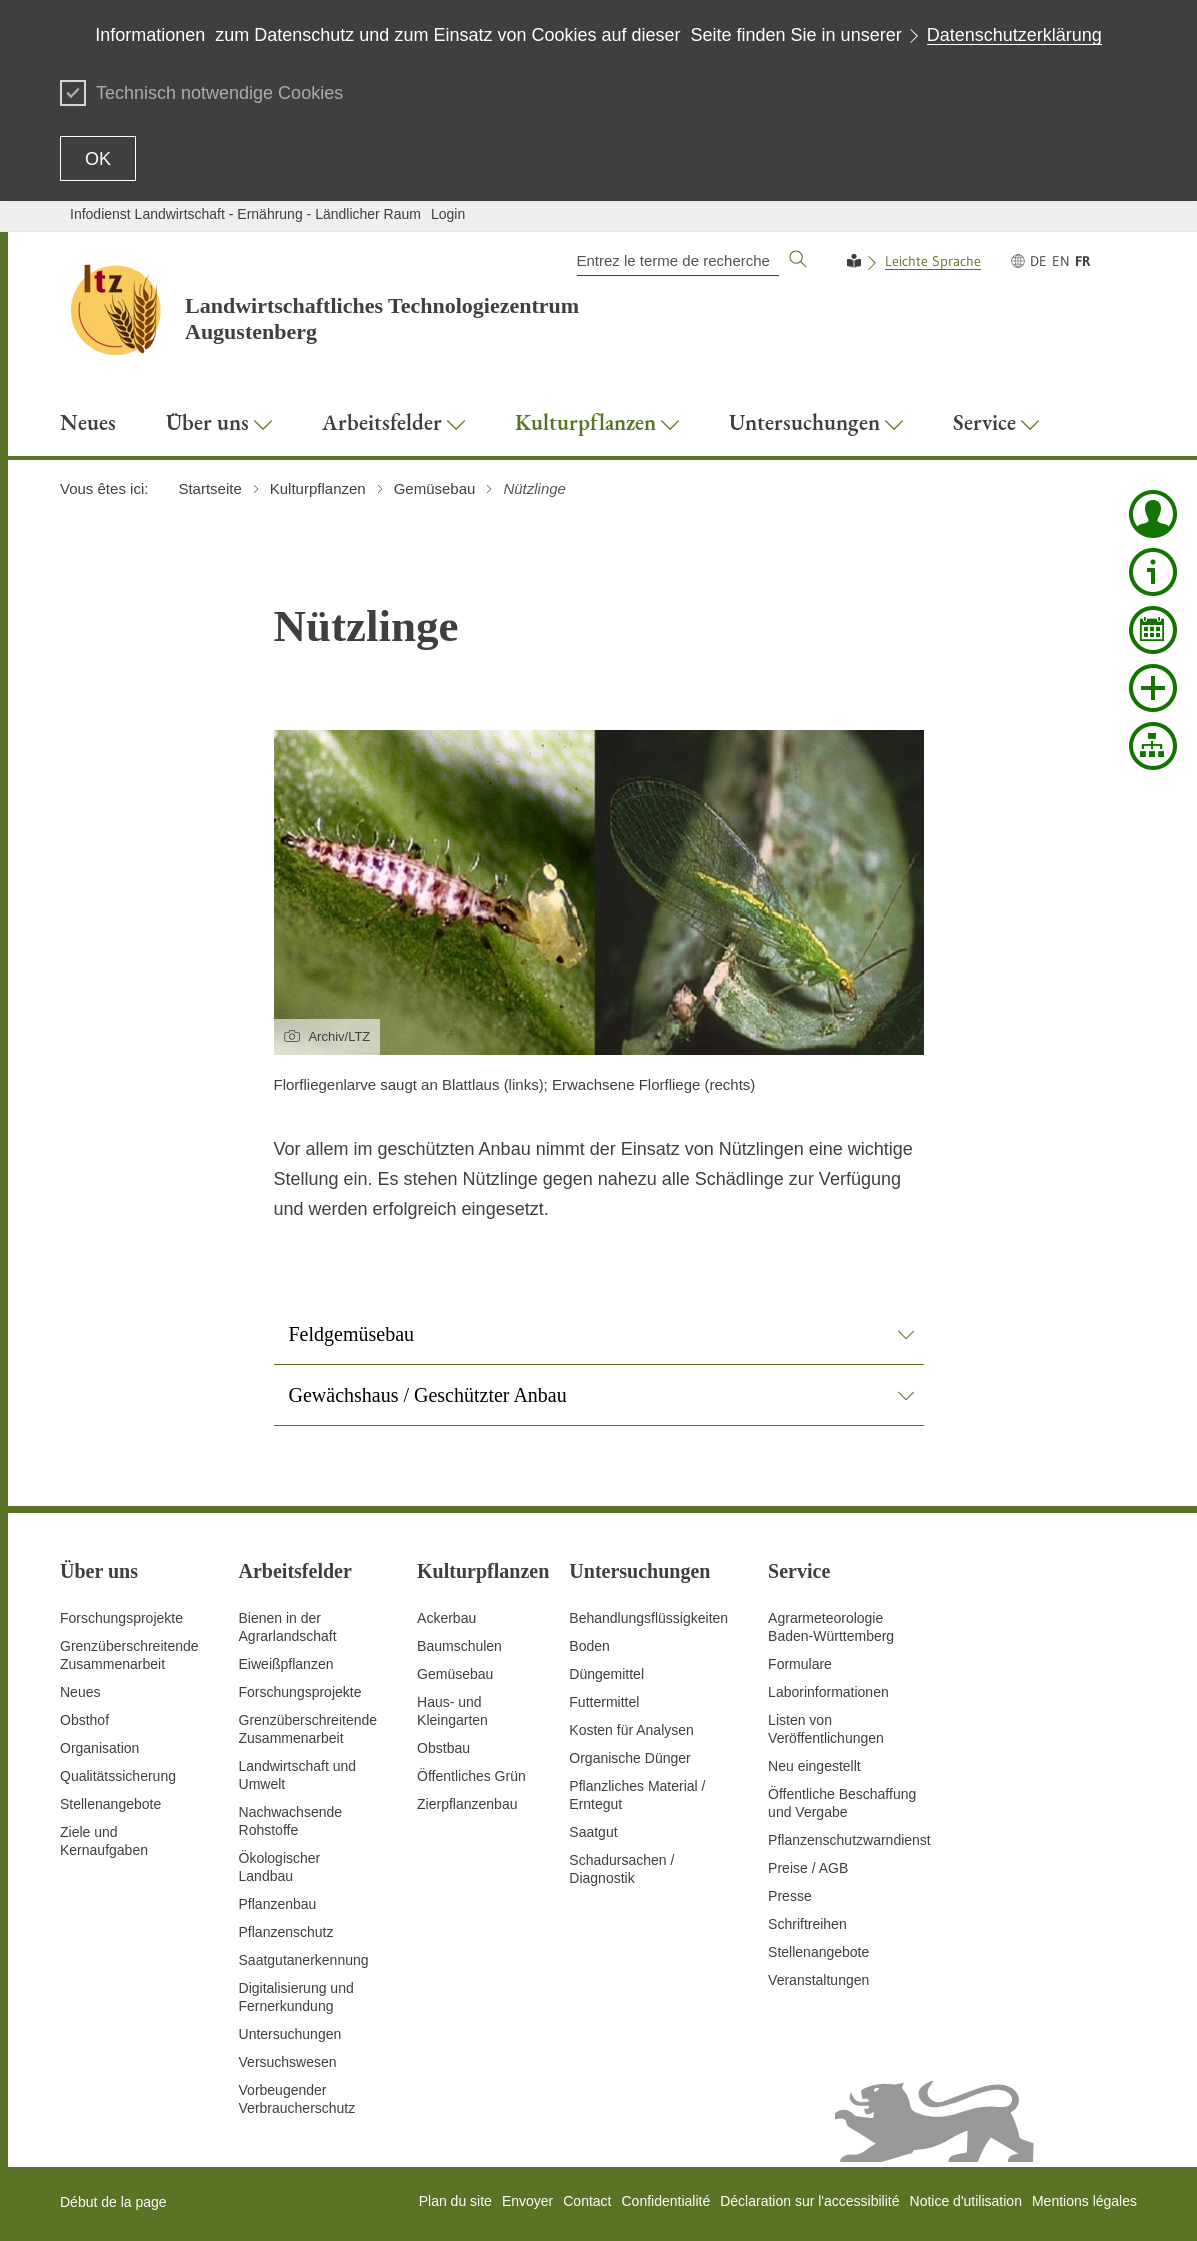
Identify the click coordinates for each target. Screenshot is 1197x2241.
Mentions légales (1084, 2201)
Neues (80, 1692)
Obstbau (443, 1748)
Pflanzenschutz (286, 1932)
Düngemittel (606, 1674)
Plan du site (455, 2201)
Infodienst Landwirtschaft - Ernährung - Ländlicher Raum (245, 214)
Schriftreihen (807, 1924)
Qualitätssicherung (118, 1776)
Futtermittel (604, 1702)
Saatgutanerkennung (304, 1960)
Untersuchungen (290, 2034)
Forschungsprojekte (121, 1618)
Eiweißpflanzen (286, 1664)
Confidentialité (665, 2201)
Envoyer (527, 2201)
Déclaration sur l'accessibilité (809, 2201)
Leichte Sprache (933, 261)
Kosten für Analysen (631, 1730)
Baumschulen (459, 1646)
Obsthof (84, 1720)
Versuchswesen (288, 2062)
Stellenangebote (110, 1804)
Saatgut (593, 1832)
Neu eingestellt (814, 1766)
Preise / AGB (808, 1868)
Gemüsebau (455, 1674)
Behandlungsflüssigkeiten (648, 1618)
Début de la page (113, 2202)
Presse (790, 1896)
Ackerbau (446, 1618)
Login (448, 214)
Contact (587, 2201)
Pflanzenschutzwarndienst (849, 1840)
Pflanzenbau (278, 1904)
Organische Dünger (629, 1758)
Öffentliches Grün (471, 1776)
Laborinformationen (828, 1692)
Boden (589, 1646)
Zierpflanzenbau (467, 1804)
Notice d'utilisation (966, 2201)
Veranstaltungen (818, 1980)
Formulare (800, 1664)
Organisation (99, 1748)
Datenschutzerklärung (1014, 35)
